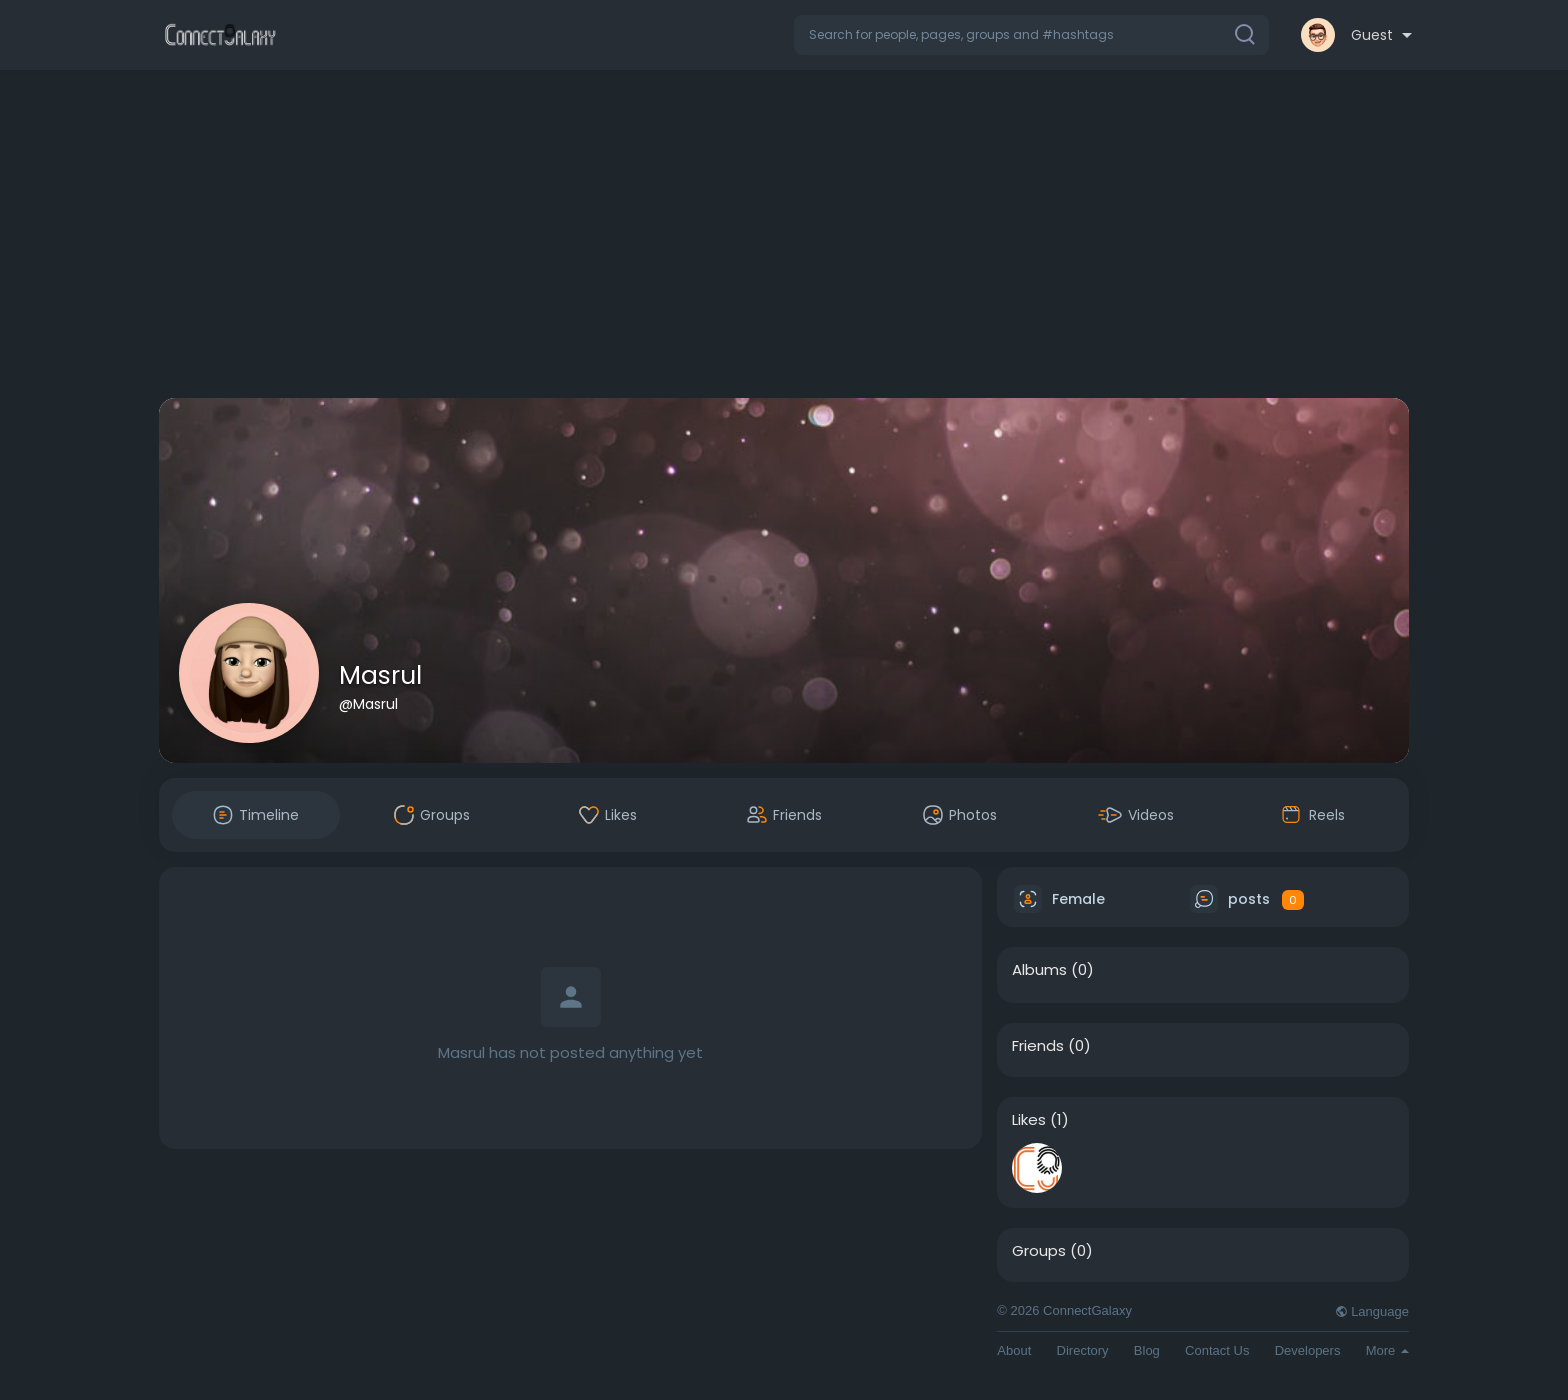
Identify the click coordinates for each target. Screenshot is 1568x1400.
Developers (1308, 1350)
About (1014, 1350)
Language (1372, 1311)
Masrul (380, 675)
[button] (1031, 35)
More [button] (1387, 1350)
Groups (1039, 1251)
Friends (1038, 1046)
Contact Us (1217, 1350)
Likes (1029, 1120)
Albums (1039, 970)
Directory (1083, 1350)
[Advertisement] (784, 238)
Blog (1147, 1350)
